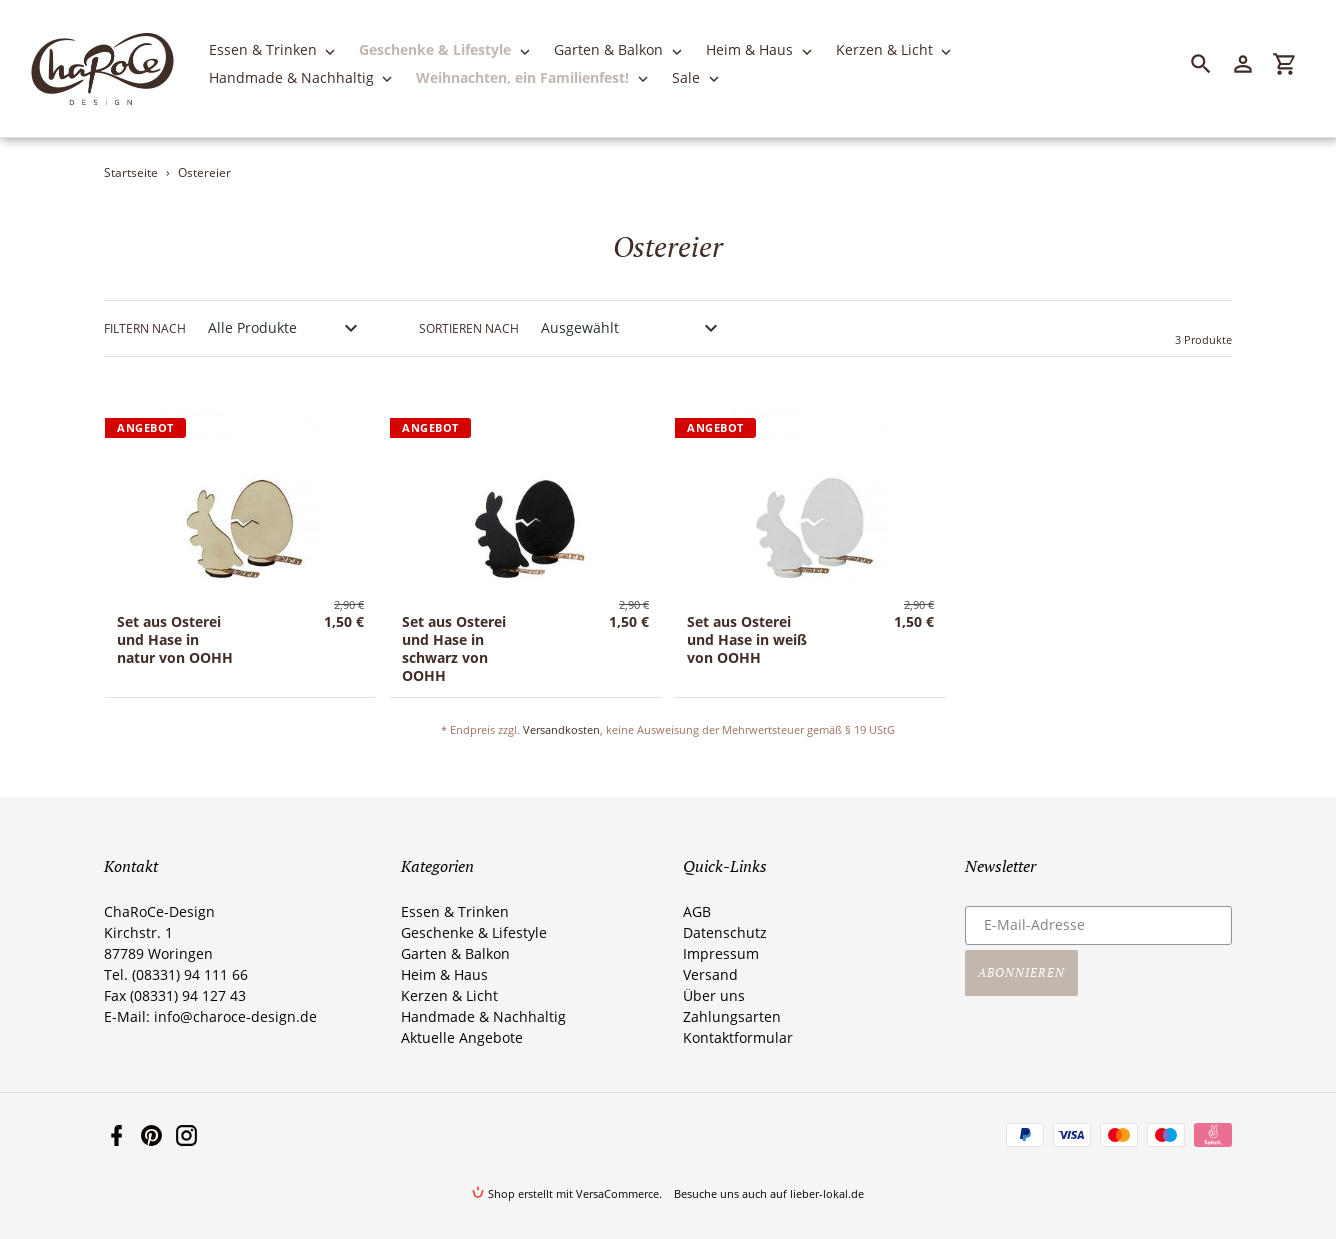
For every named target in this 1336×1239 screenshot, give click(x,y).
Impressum (721, 953)
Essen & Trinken (455, 911)
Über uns (714, 995)
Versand (710, 974)
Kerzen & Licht (449, 995)
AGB (697, 911)
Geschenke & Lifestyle (474, 932)
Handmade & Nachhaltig (483, 1016)
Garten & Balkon (455, 953)
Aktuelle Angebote (462, 1037)
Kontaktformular (738, 1037)
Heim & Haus (444, 974)
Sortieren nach (469, 328)
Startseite (131, 172)
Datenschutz (725, 932)
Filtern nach (145, 328)
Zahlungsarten (732, 1016)
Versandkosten (561, 729)
